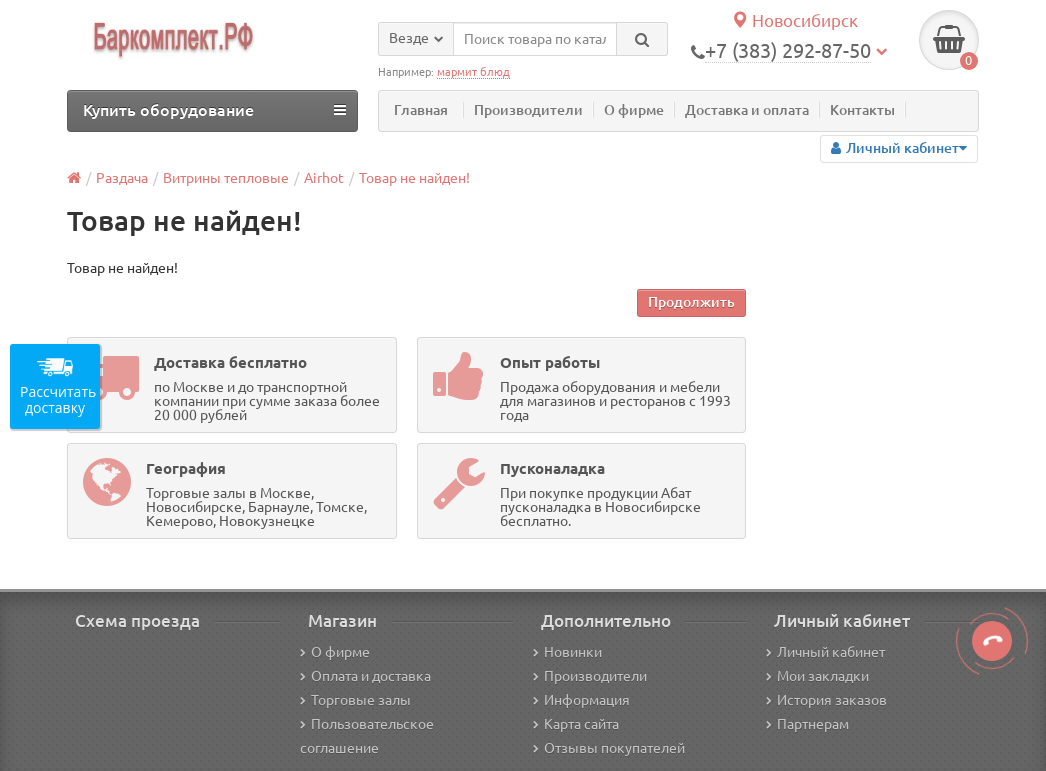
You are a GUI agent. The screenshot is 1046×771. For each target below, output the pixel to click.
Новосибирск (794, 20)
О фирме (634, 110)
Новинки (567, 652)
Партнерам (807, 724)
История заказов (826, 700)
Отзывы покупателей (609, 748)
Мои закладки (817, 676)
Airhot (324, 178)
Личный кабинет (825, 652)
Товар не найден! (414, 178)
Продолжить (691, 302)
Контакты (862, 110)
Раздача (122, 178)
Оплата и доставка (365, 676)
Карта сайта (576, 724)
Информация (581, 700)
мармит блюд (473, 72)
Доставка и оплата (747, 110)
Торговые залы (355, 700)
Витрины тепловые (226, 178)
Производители (528, 110)
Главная (421, 110)
